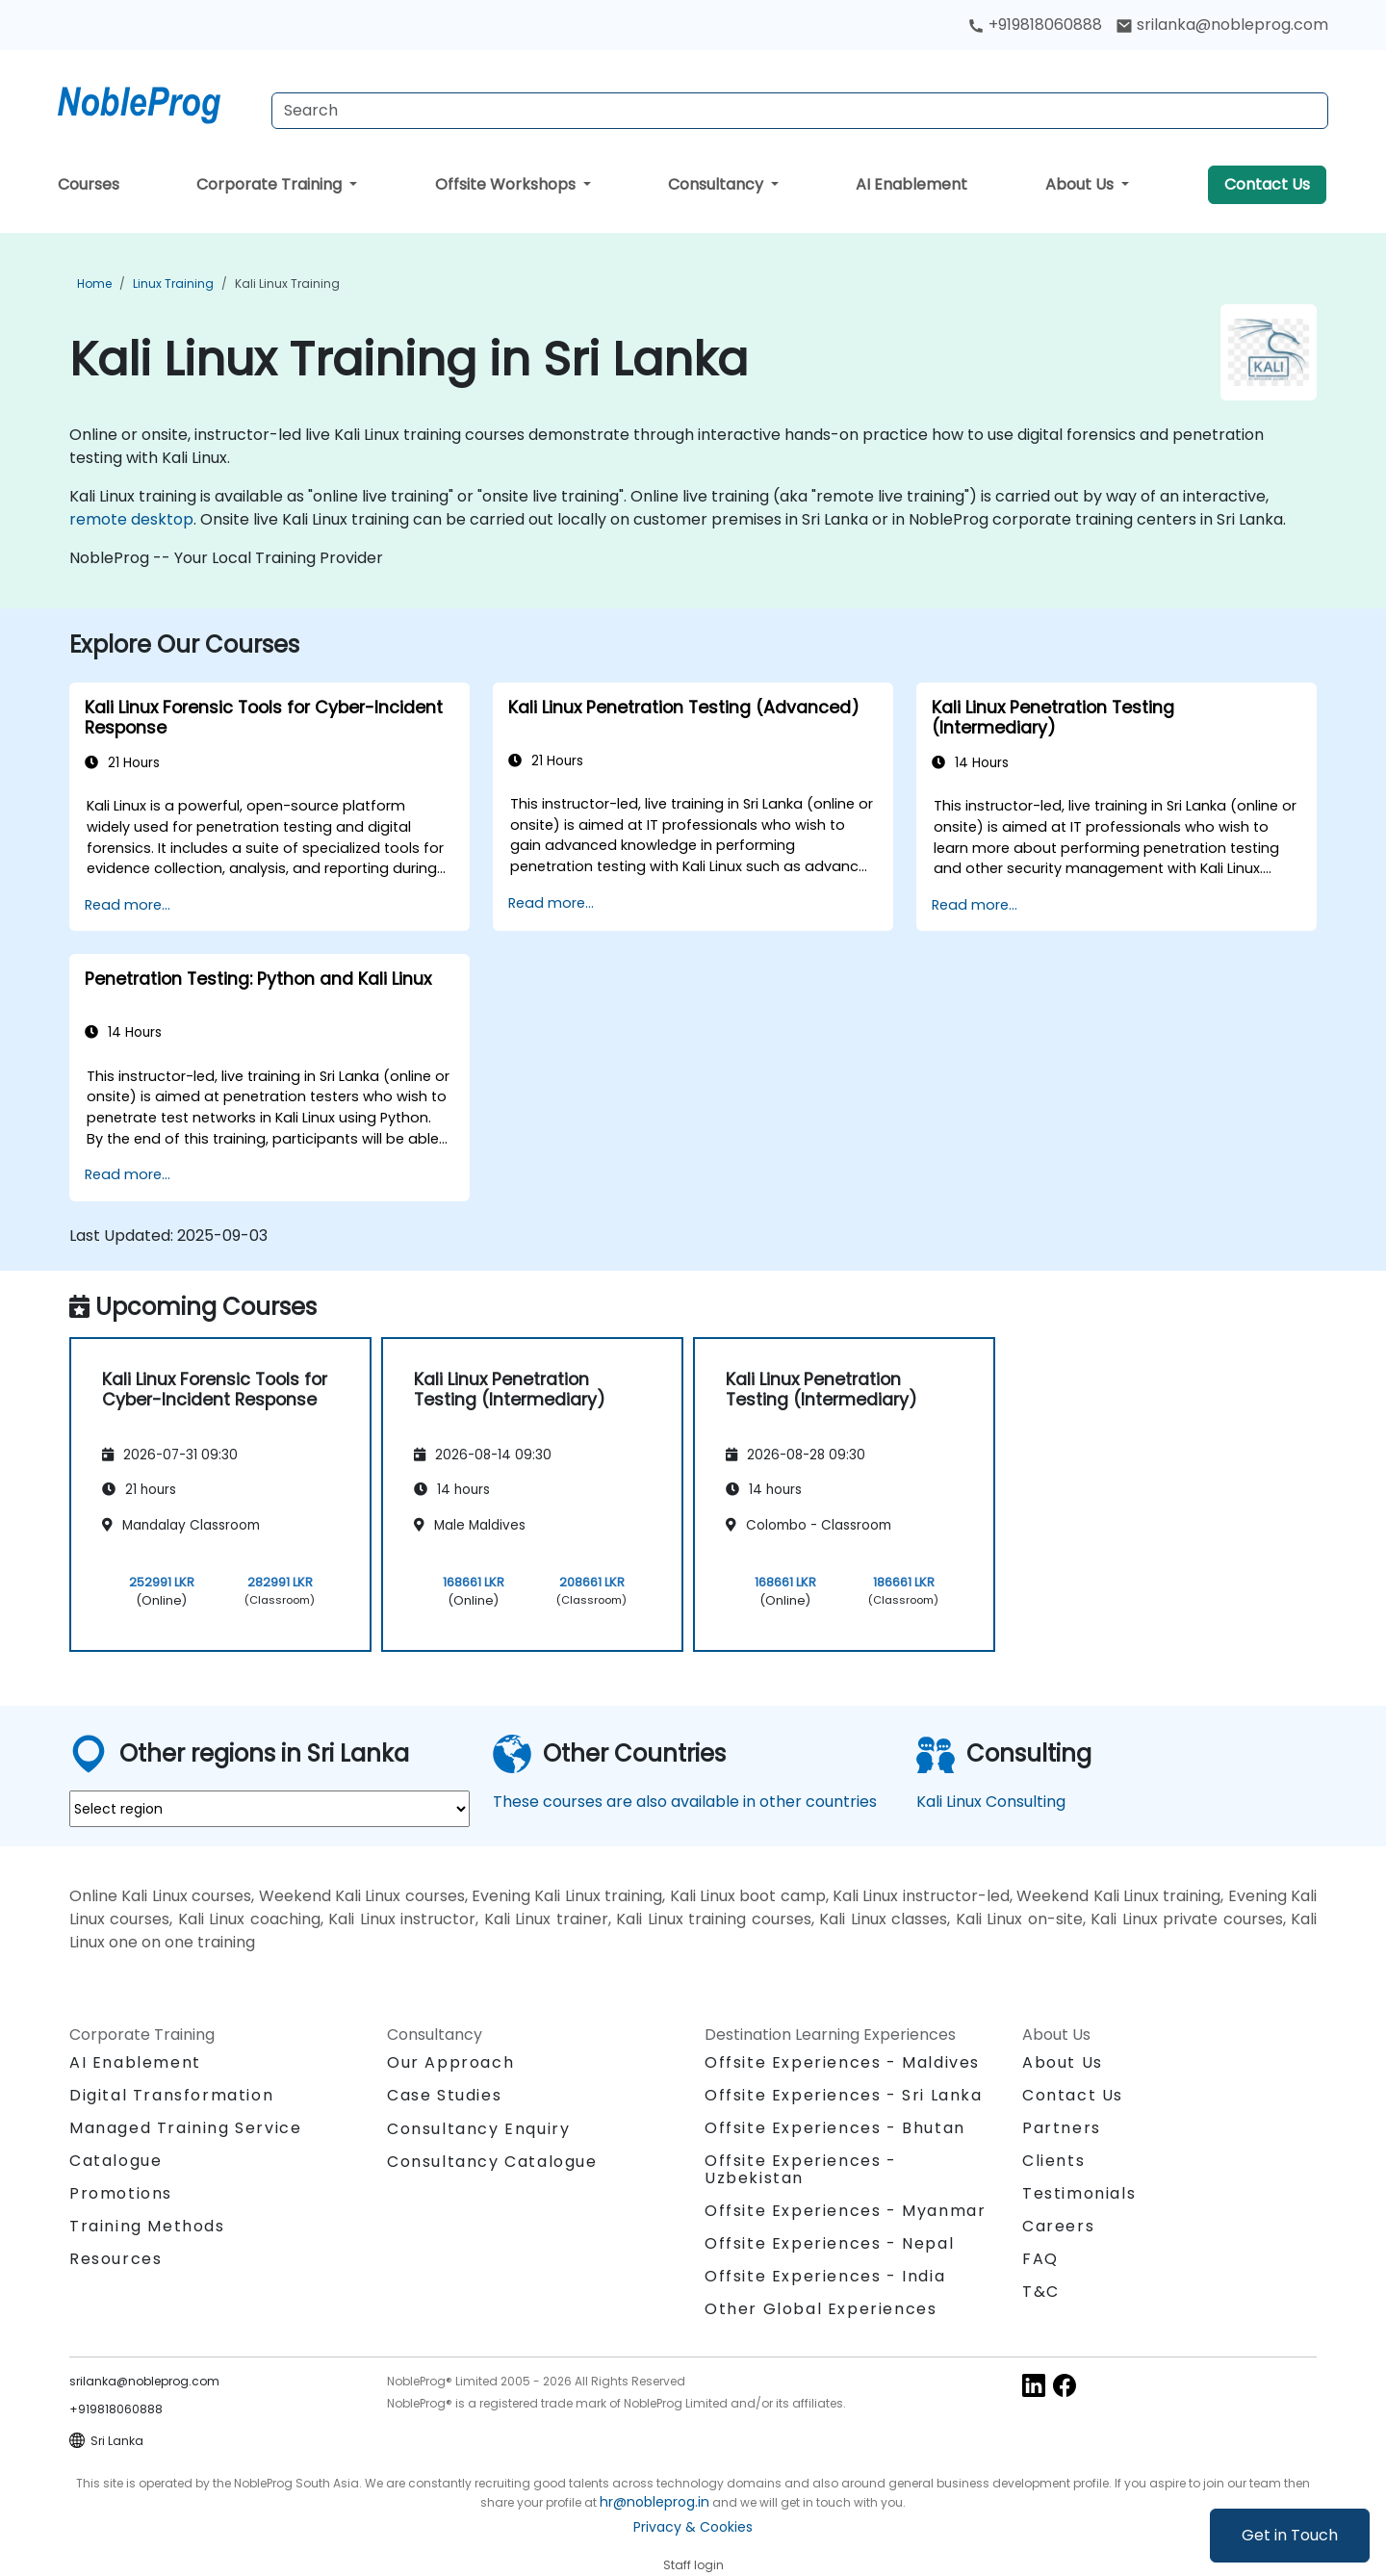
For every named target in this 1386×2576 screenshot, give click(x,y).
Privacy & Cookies (693, 2527)
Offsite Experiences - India (825, 2276)
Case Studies (444, 2095)
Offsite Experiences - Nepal (829, 2243)
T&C (1041, 2291)
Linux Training (173, 283)
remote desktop (131, 519)
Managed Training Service (185, 2128)
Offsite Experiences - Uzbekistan (801, 2169)
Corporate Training (271, 184)
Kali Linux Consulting (990, 1801)
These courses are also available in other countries (685, 1801)
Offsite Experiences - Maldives (842, 2062)
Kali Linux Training (287, 283)
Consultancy (717, 184)
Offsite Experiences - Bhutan (835, 2128)
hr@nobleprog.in (654, 2502)
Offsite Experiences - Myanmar (845, 2211)
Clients (1053, 2161)
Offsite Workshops (507, 184)
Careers (1058, 2226)
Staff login (693, 2565)
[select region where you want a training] (269, 1808)
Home (94, 283)
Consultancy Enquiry (478, 2129)
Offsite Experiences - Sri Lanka (844, 2095)
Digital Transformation (171, 2095)
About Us (1081, 184)
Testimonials (1079, 2193)
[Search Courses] (799, 110)
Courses (88, 184)
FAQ (1040, 2259)
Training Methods (147, 2226)
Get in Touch (1290, 2535)
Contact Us (1267, 184)
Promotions (120, 2193)
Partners (1061, 2128)
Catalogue (115, 2161)
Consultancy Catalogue (492, 2162)
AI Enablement (911, 184)
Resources (115, 2259)
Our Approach (450, 2062)
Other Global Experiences (821, 2309)
